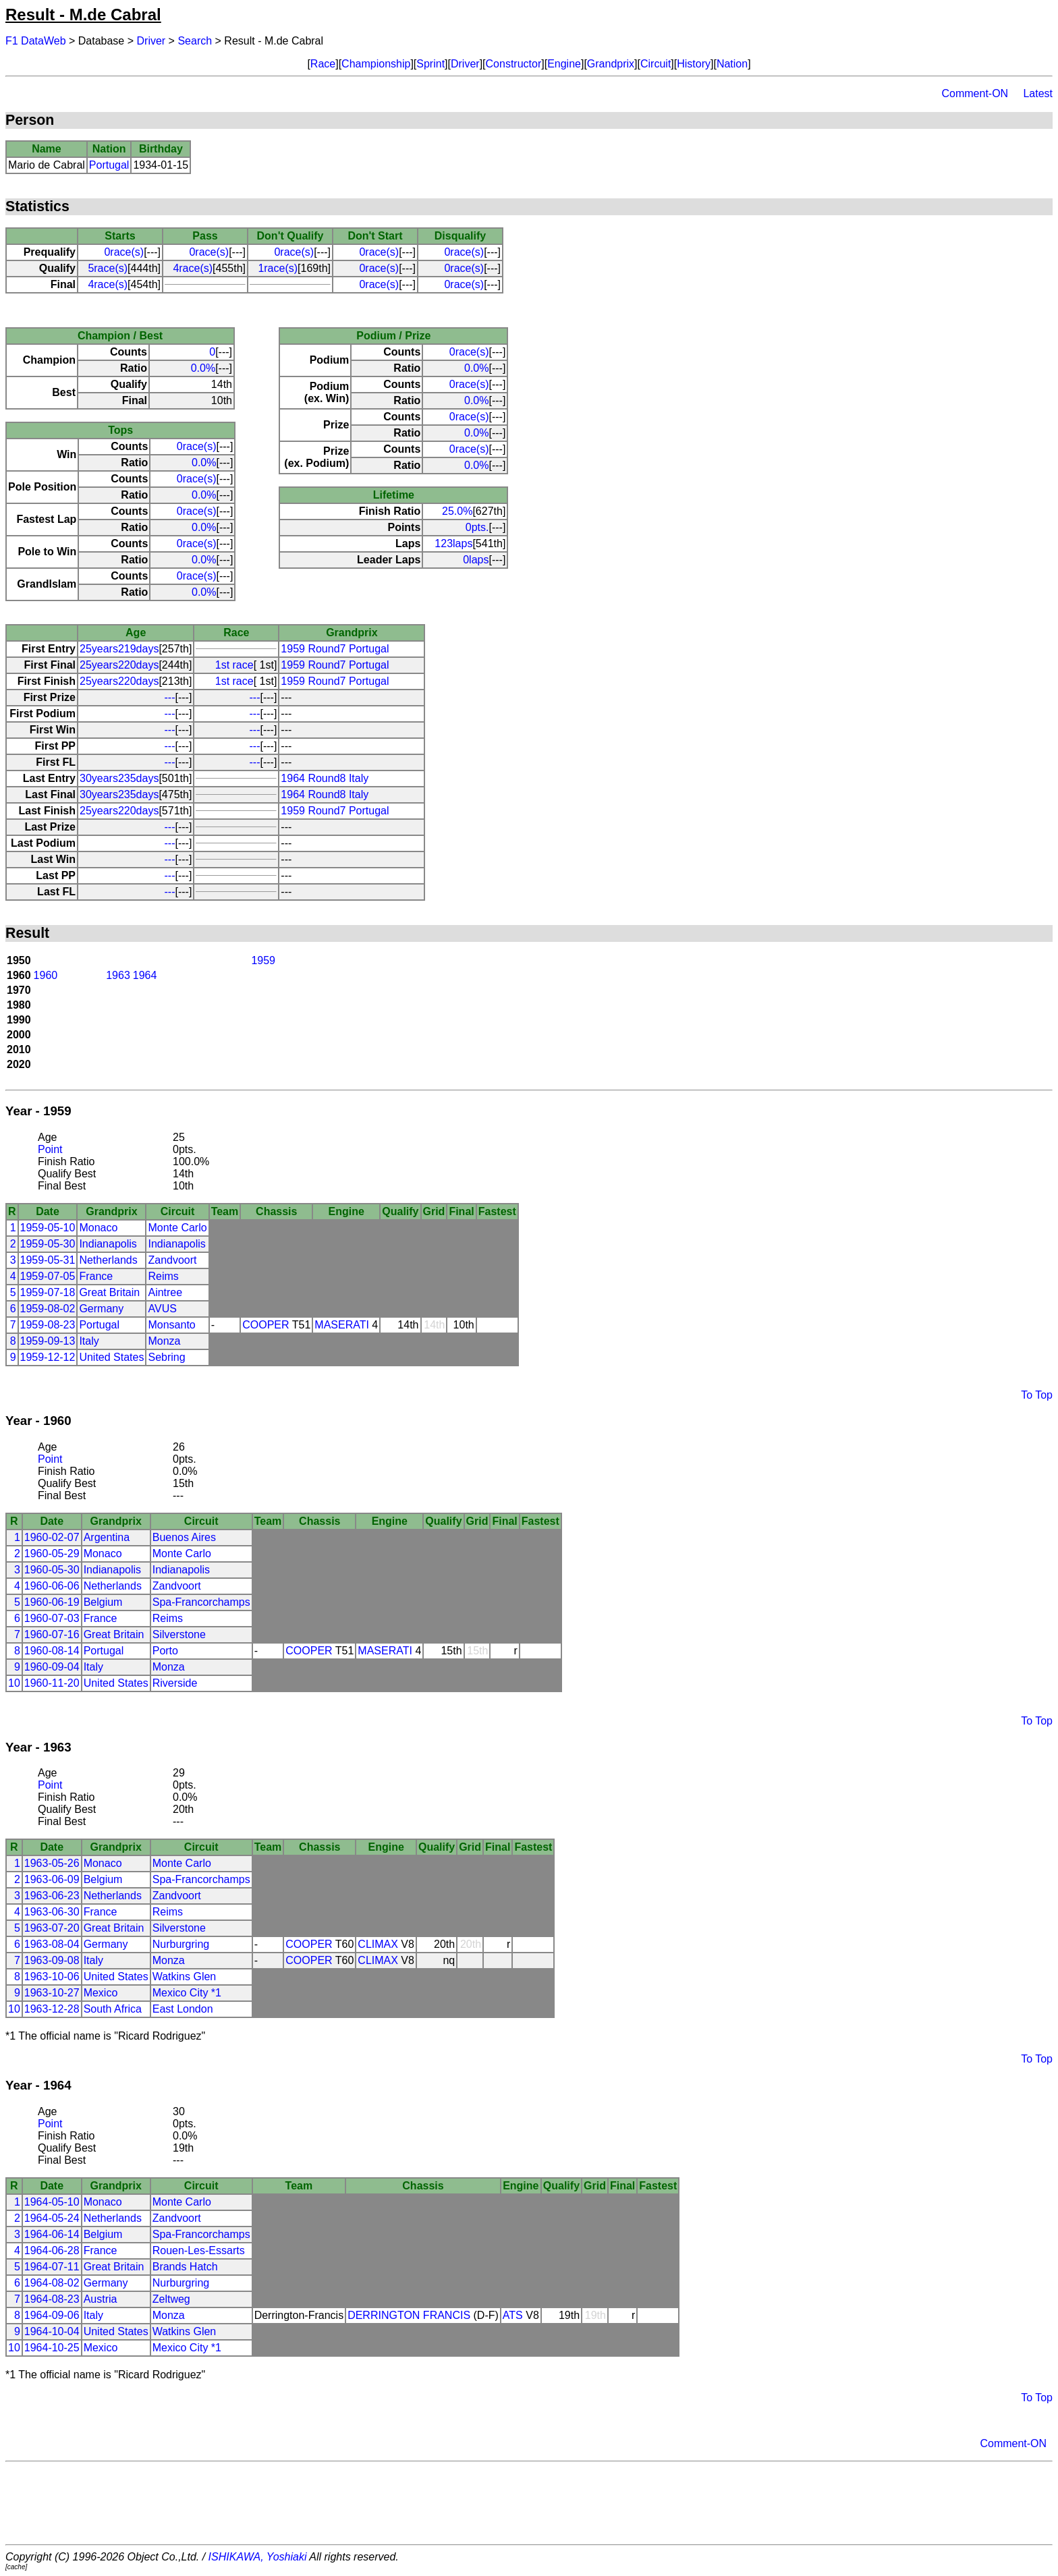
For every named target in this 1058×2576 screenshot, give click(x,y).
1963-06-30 (52, 1911)
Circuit (655, 63)
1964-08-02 (52, 2283)
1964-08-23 (52, 2299)
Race (322, 63)
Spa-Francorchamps (201, 1602)
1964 (145, 975)
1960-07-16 (52, 1634)
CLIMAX (378, 1944)
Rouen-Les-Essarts (198, 2250)
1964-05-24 (52, 2218)
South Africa (113, 2009)
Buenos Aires (184, 1537)
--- (170, 697)
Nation (732, 63)
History (694, 63)
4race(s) (193, 268)
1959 (263, 960)
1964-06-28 (52, 2250)
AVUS (162, 1308)
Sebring (166, 1357)
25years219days (119, 648)
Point (50, 1149)
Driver (151, 41)
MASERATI (341, 1325)
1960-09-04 (52, 1667)
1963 (118, 975)
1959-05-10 (48, 1227)
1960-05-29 (52, 1553)
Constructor (514, 63)
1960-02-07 (52, 1537)
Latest (1038, 93)
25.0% (457, 511)
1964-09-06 (52, 2315)
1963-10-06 (52, 1976)
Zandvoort (172, 1260)
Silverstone (179, 1634)
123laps (453, 543)
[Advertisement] (529, 2503)
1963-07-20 (52, 1928)
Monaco (98, 1227)
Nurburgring (180, 1944)
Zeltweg (171, 2299)
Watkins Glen (184, 1976)
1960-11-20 (52, 1683)
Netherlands (108, 1260)
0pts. (477, 527)
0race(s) (124, 252)
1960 (46, 975)
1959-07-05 (48, 1276)
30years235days (119, 778)
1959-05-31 (48, 1260)
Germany (101, 1308)
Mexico (101, 1992)
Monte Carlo (177, 1227)
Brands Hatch (185, 2266)
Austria (100, 2299)
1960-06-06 (52, 1586)
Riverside (175, 1683)
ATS (513, 2315)
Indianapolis (107, 1244)
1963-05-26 (52, 1863)
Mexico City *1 (186, 1992)
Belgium (103, 1602)
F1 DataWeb (35, 41)
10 (14, 1683)
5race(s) (108, 268)
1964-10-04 (52, 2331)
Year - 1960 (38, 1420)
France (96, 1276)
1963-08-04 (52, 1944)
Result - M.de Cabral (83, 14)
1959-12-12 (48, 1357)
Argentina (107, 1537)
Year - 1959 (38, 1111)
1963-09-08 (52, 1960)
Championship (375, 63)
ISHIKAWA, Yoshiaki (257, 2557)
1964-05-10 (52, 2202)
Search (194, 41)
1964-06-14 (52, 2234)
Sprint (430, 63)
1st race (234, 665)
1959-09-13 (48, 1341)
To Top (1037, 1395)
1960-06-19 (52, 1602)
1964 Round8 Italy (324, 778)
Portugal (109, 165)
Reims (163, 1276)
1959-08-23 (48, 1325)
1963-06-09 (52, 1879)
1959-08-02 (48, 1308)
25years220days (119, 665)
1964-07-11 (52, 2266)
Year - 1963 (38, 1747)
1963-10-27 (52, 1992)
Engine (564, 63)
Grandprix (610, 63)
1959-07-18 (48, 1292)
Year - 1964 (38, 2085)
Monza (164, 1341)
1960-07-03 (52, 1618)
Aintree (165, 1292)
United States (111, 1357)
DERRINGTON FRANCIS (408, 2315)
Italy (89, 1341)
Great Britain (109, 1292)
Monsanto (171, 1325)
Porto (165, 1650)
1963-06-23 (52, 1895)
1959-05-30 (48, 1244)
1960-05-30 (52, 1569)
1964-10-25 (52, 2347)
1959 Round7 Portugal (335, 648)
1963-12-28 (52, 2009)
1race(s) (278, 268)
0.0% (203, 368)
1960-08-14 (52, 1650)
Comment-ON (974, 93)
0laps (476, 559)
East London (182, 2009)
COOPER (265, 1325)
